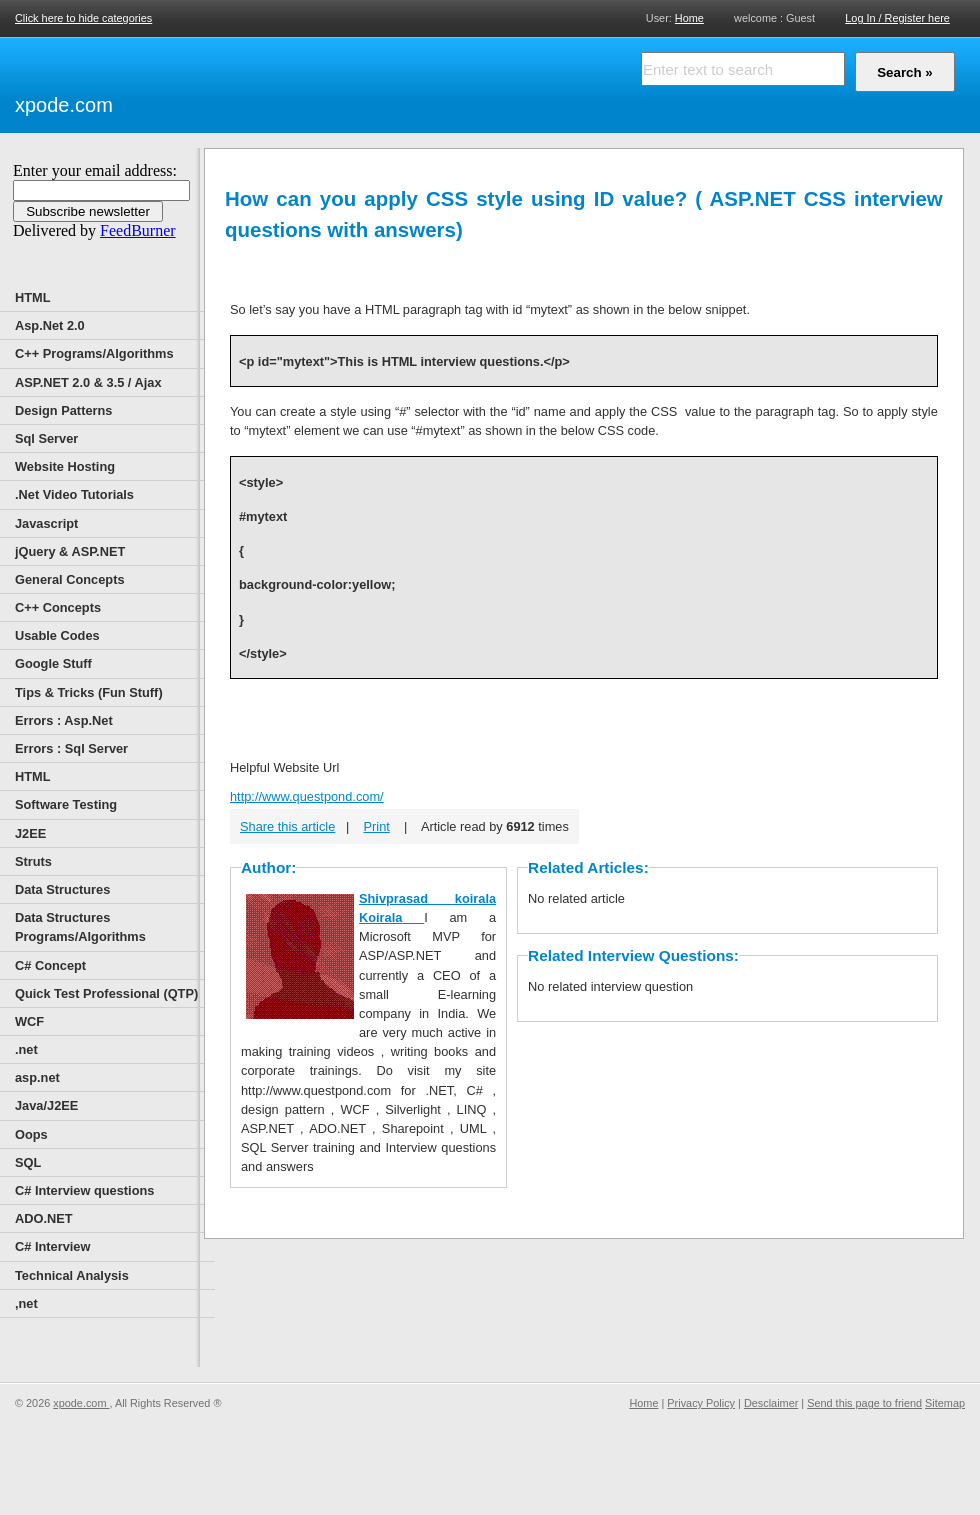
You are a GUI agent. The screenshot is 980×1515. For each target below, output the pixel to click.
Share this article (287, 826)
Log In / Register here (897, 18)
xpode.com (64, 105)
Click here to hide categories (83, 18)
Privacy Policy (701, 1403)
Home (689, 17)
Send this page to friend (864, 1403)
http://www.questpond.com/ (307, 796)
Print (377, 826)
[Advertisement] (350, 82)
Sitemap (945, 1403)
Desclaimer (771, 1403)
